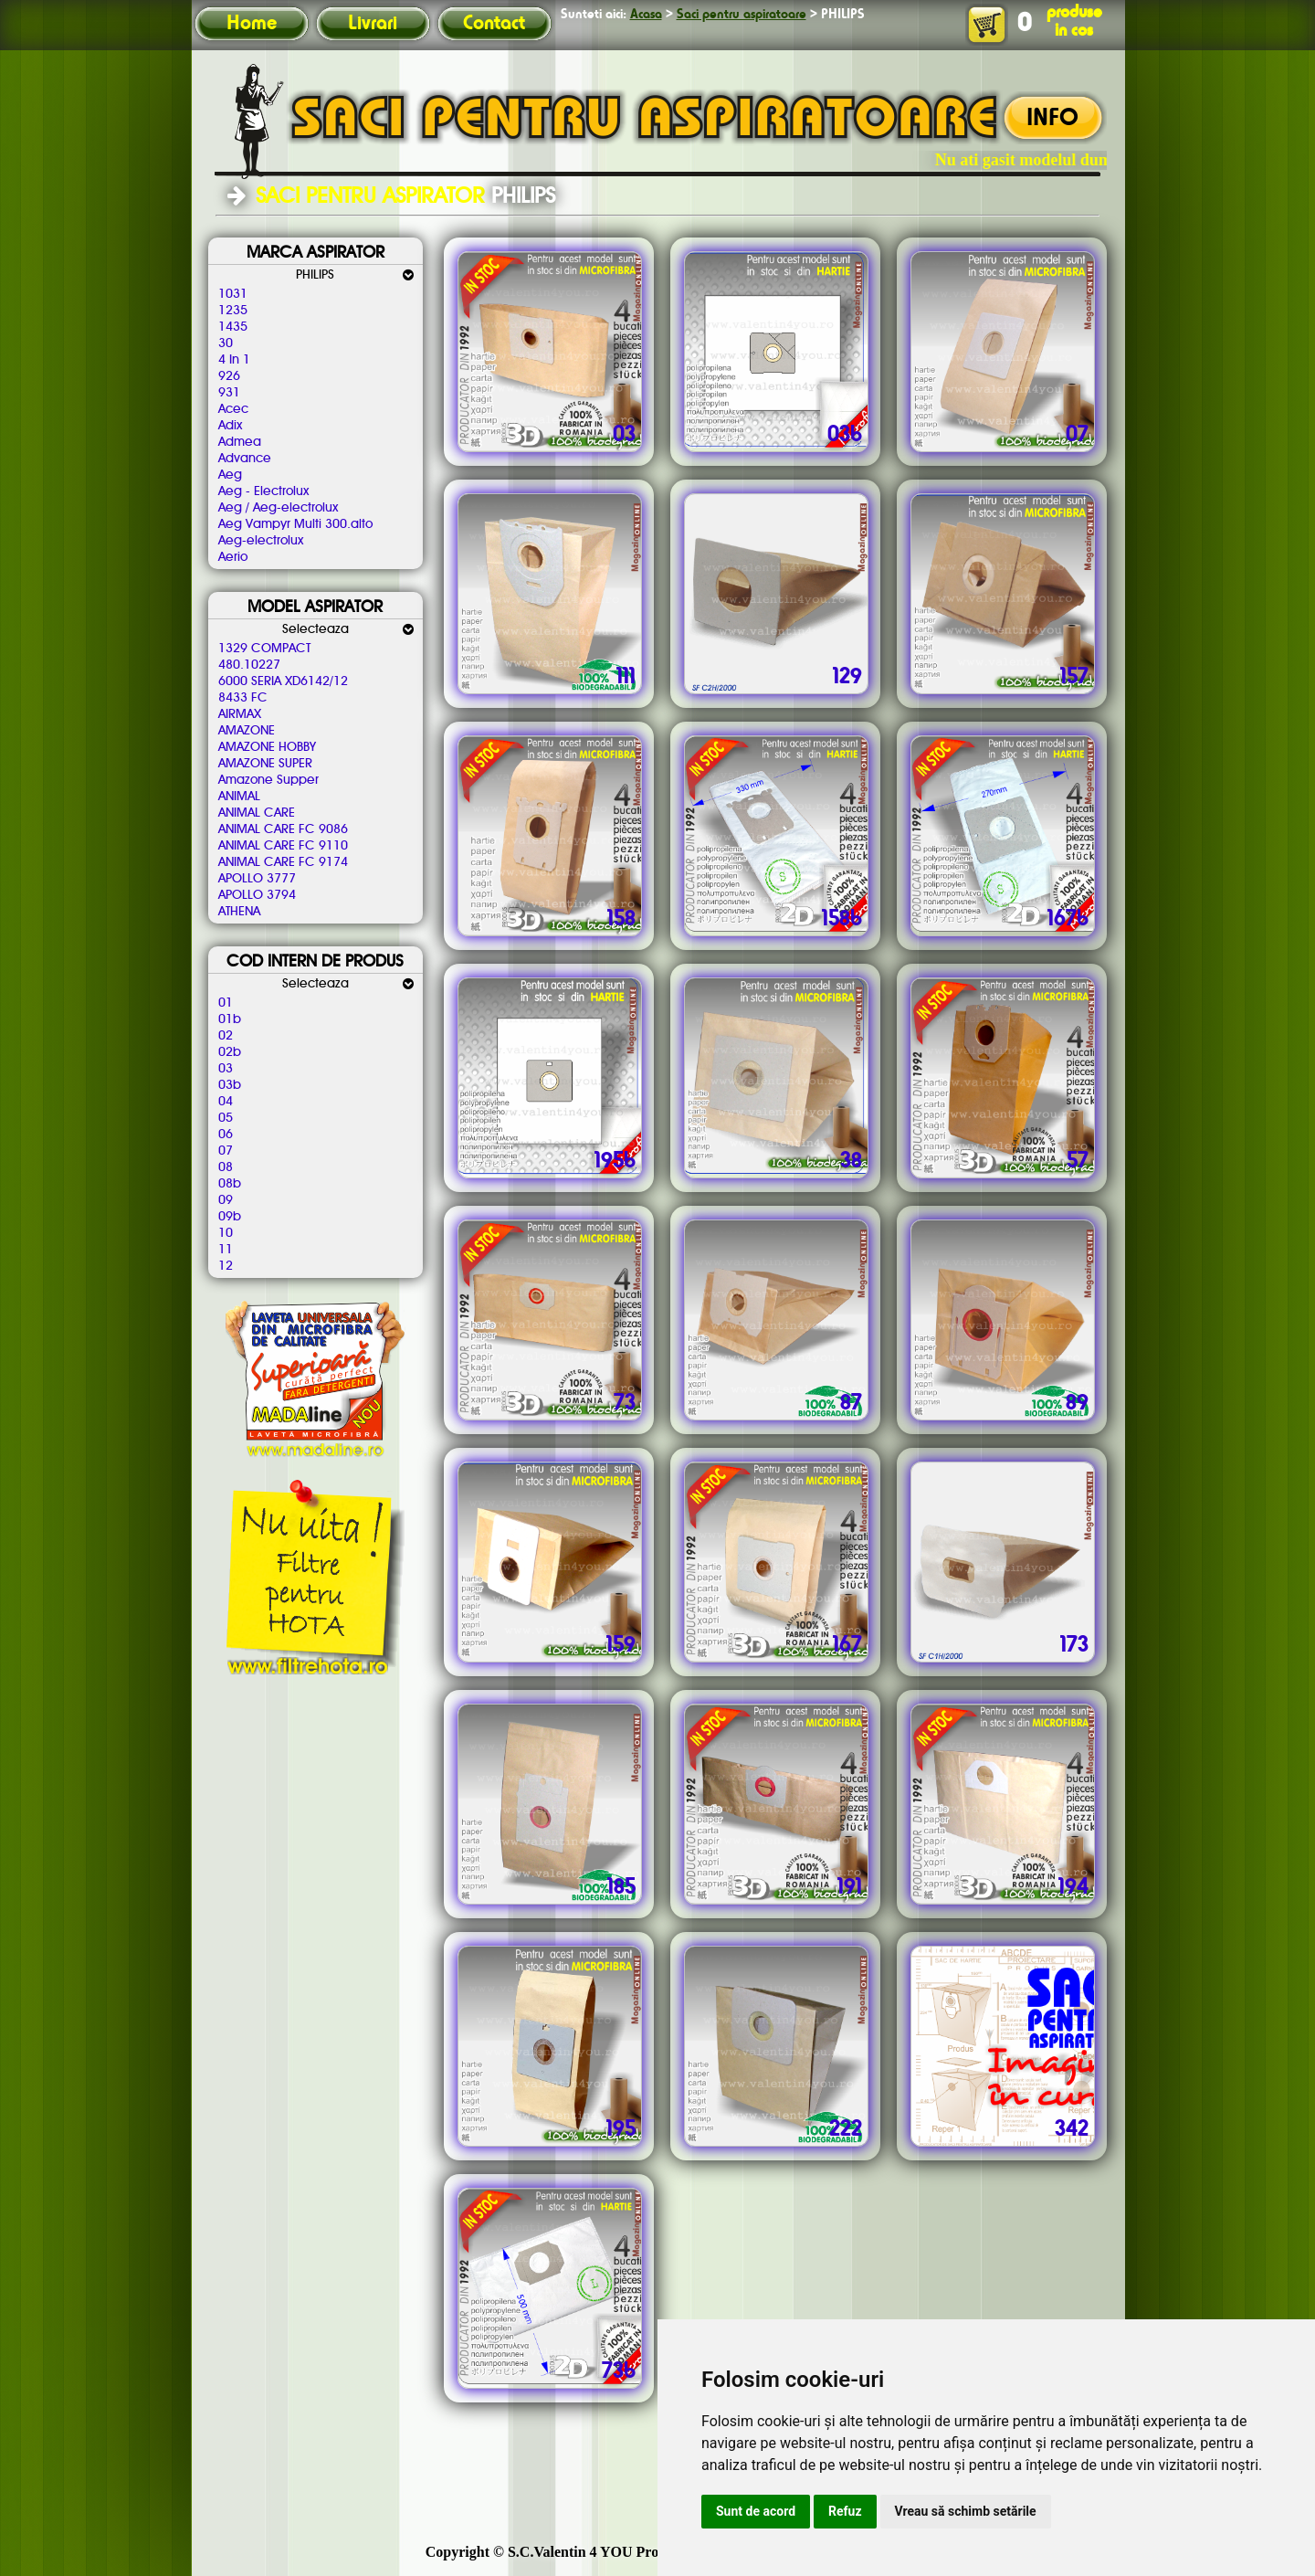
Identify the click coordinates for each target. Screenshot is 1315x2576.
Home (251, 24)
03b (229, 1085)
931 (229, 392)
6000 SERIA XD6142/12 (283, 681)
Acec (233, 409)
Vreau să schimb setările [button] (965, 2511)
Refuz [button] (845, 2511)
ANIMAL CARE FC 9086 (283, 829)
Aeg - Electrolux (263, 491)
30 (225, 343)
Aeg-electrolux (260, 540)
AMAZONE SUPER (265, 763)
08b (229, 1183)
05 (225, 1118)
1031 (232, 294)
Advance (244, 458)
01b (229, 1019)
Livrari (372, 24)
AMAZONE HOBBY (267, 747)
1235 (232, 310)
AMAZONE (246, 730)
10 (225, 1233)
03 (225, 1068)
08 (225, 1167)
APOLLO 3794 (257, 895)
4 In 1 (234, 360)
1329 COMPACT (264, 648)
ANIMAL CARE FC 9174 (283, 862)
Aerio (232, 557)
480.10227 (249, 665)
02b (229, 1052)
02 (225, 1035)
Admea (239, 442)
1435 (232, 327)
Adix (230, 425)
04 (225, 1101)
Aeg (230, 475)
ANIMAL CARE (256, 813)
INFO (1052, 119)
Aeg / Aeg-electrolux (278, 507)
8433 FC (243, 698)
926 (229, 376)
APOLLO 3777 (257, 878)
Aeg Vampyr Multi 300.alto (295, 524)
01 (225, 1003)
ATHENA (239, 911)
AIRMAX (239, 714)
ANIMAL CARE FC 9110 (283, 845)
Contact (494, 24)
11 (225, 1249)
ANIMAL (239, 796)
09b (229, 1216)
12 (225, 1266)
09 (225, 1200)
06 (225, 1134)
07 (225, 1151)
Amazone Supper (268, 780)
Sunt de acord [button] (755, 2511)
